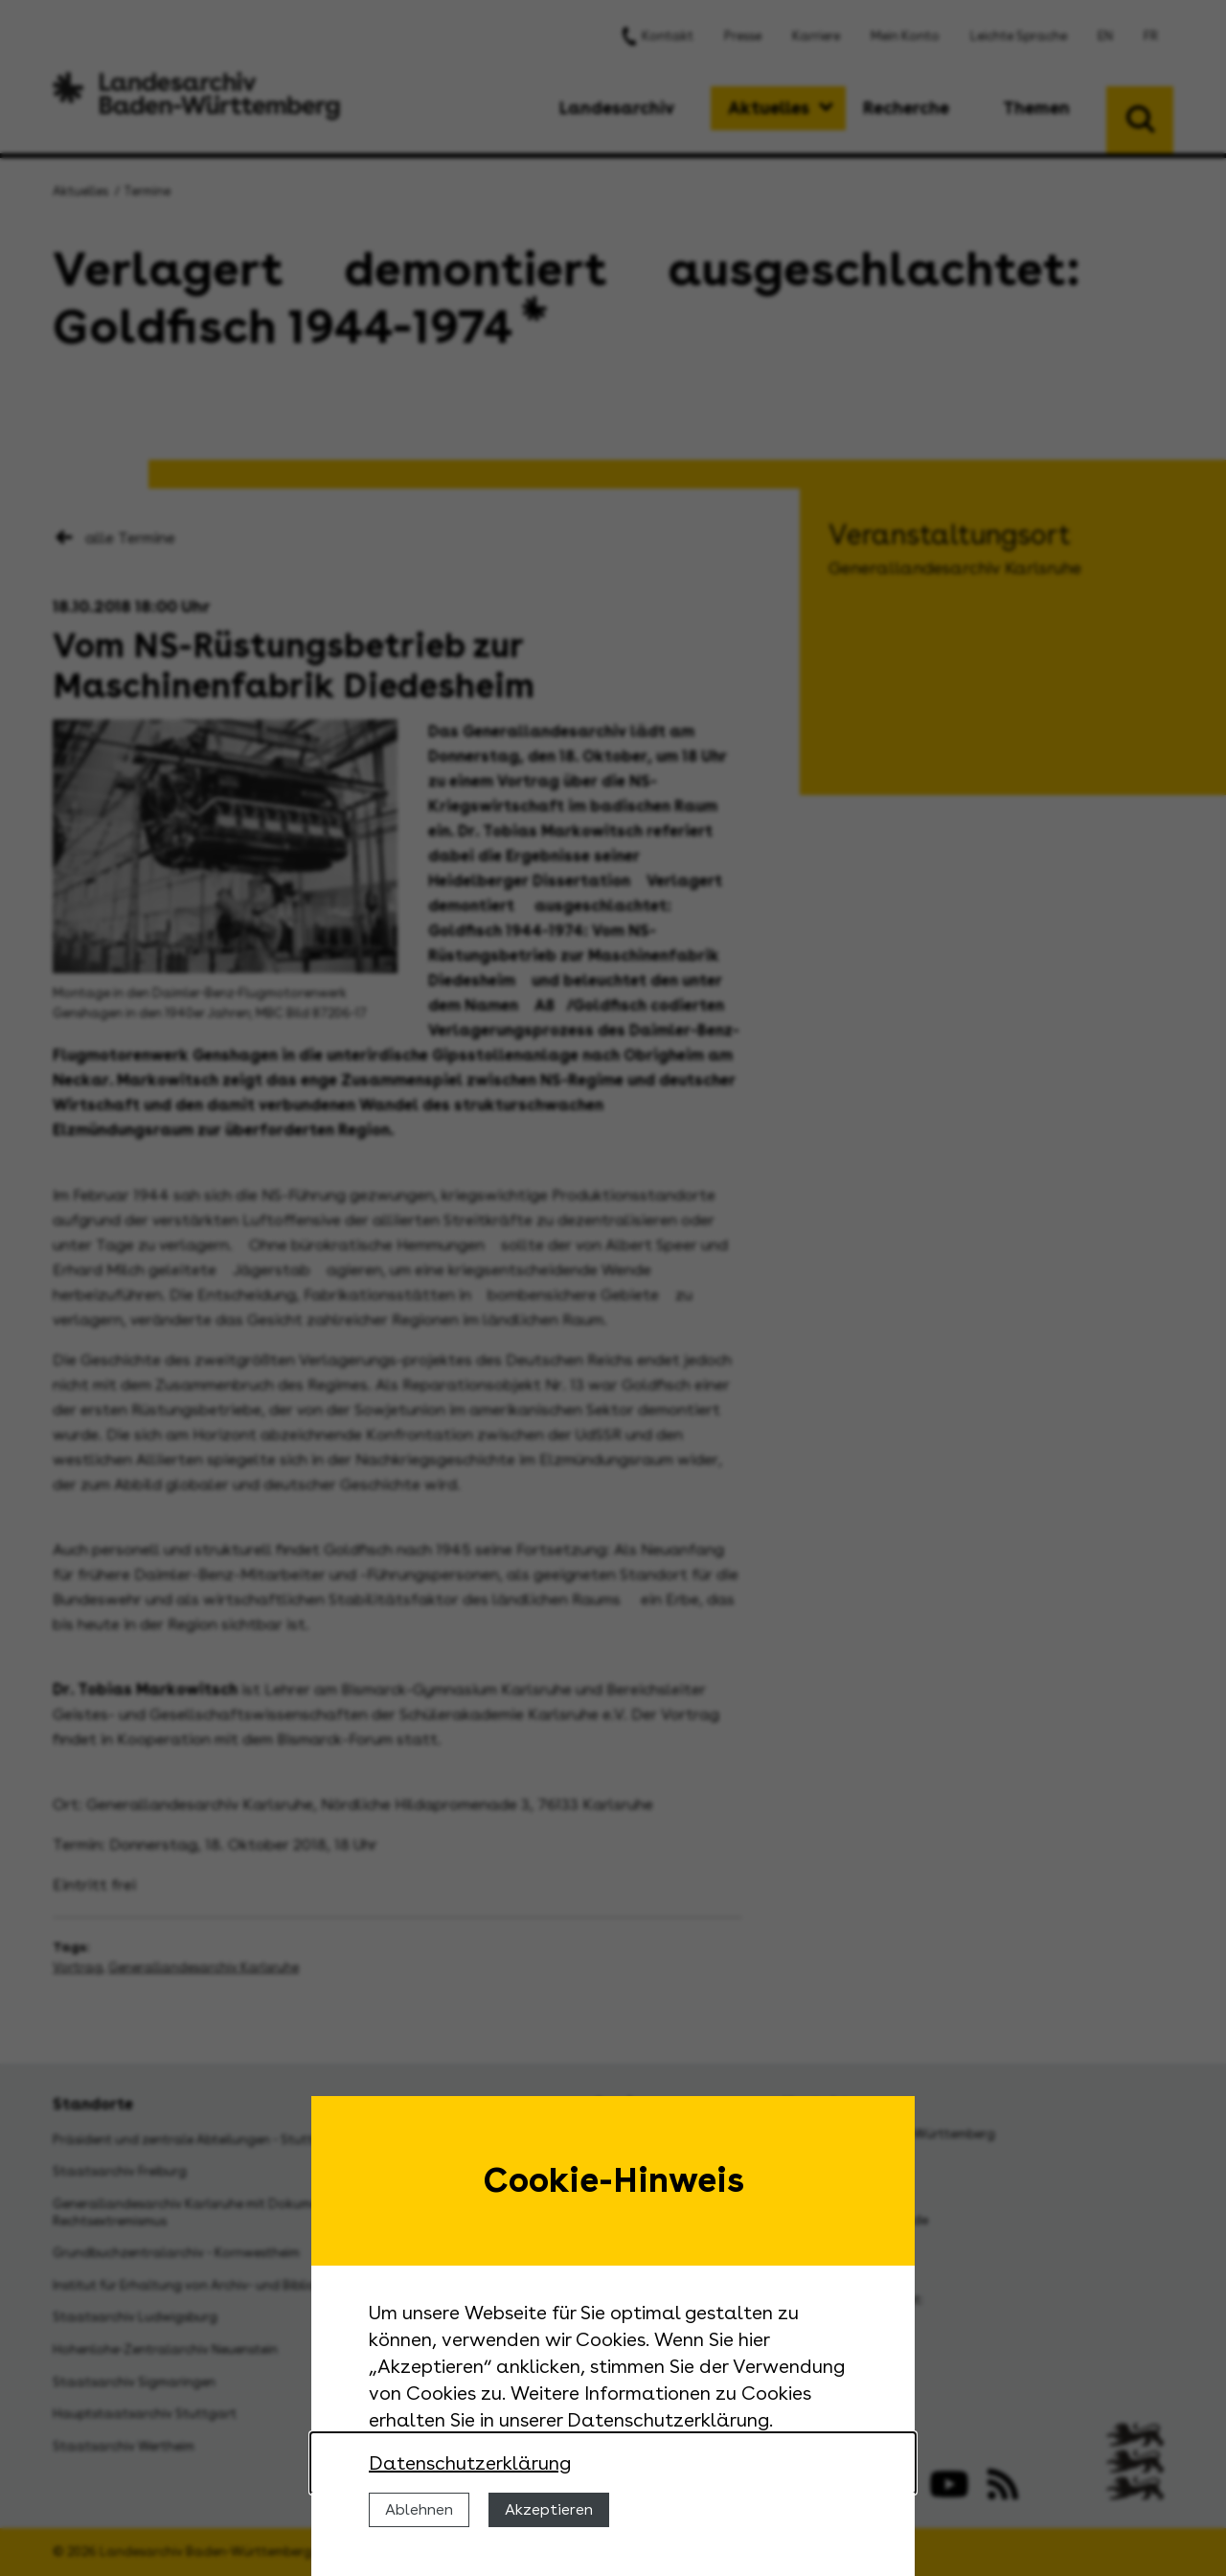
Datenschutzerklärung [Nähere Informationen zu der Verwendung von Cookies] (470, 2462)
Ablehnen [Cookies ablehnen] (419, 2509)
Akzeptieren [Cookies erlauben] (549, 2509)
